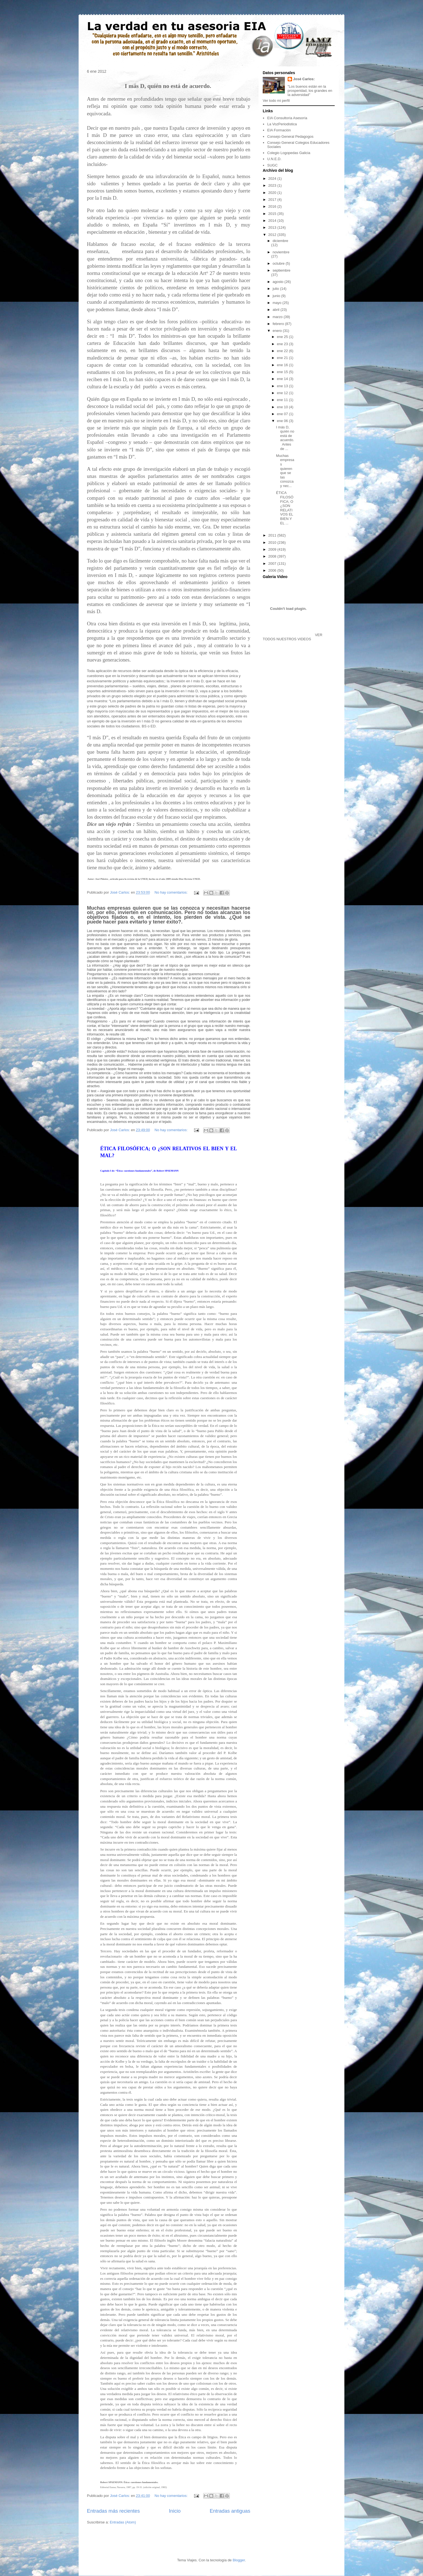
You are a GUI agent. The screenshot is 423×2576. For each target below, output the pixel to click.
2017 (272, 199)
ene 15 (283, 372)
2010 (272, 542)
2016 (272, 206)
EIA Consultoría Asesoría (287, 118)
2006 (272, 570)
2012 (272, 235)
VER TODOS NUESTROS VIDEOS (292, 637)
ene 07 (283, 414)
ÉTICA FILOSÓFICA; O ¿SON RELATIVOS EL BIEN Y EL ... (284, 508)
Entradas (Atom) (123, 2522)
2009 (272, 549)
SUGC (272, 165)
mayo (277, 303)
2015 (272, 214)
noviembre (281, 252)
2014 (272, 220)
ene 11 (283, 400)
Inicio (174, 2511)
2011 (272, 535)
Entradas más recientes (113, 2511)
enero (278, 331)
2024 (272, 178)
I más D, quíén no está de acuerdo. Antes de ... (285, 438)
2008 (272, 556)
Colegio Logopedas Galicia (288, 153)
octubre (279, 263)
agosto (279, 282)
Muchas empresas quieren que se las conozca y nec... (285, 471)
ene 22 (283, 351)
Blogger (239, 2560)
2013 (272, 227)
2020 (272, 193)
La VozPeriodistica (282, 124)
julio (276, 289)
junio (277, 296)
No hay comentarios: (171, 892)
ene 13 (283, 386)
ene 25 (283, 337)
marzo (278, 317)
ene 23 (283, 344)
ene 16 (283, 365)
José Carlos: (304, 79)
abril (276, 310)
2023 (272, 185)
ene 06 (283, 421)
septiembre (281, 270)
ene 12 (283, 393)
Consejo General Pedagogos (290, 136)
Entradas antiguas (230, 2511)
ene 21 (283, 358)
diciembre (280, 241)
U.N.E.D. (274, 159)
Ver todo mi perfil (276, 100)
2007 (272, 563)
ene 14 (283, 379)
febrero (279, 324)
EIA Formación (279, 130)
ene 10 (283, 407)
